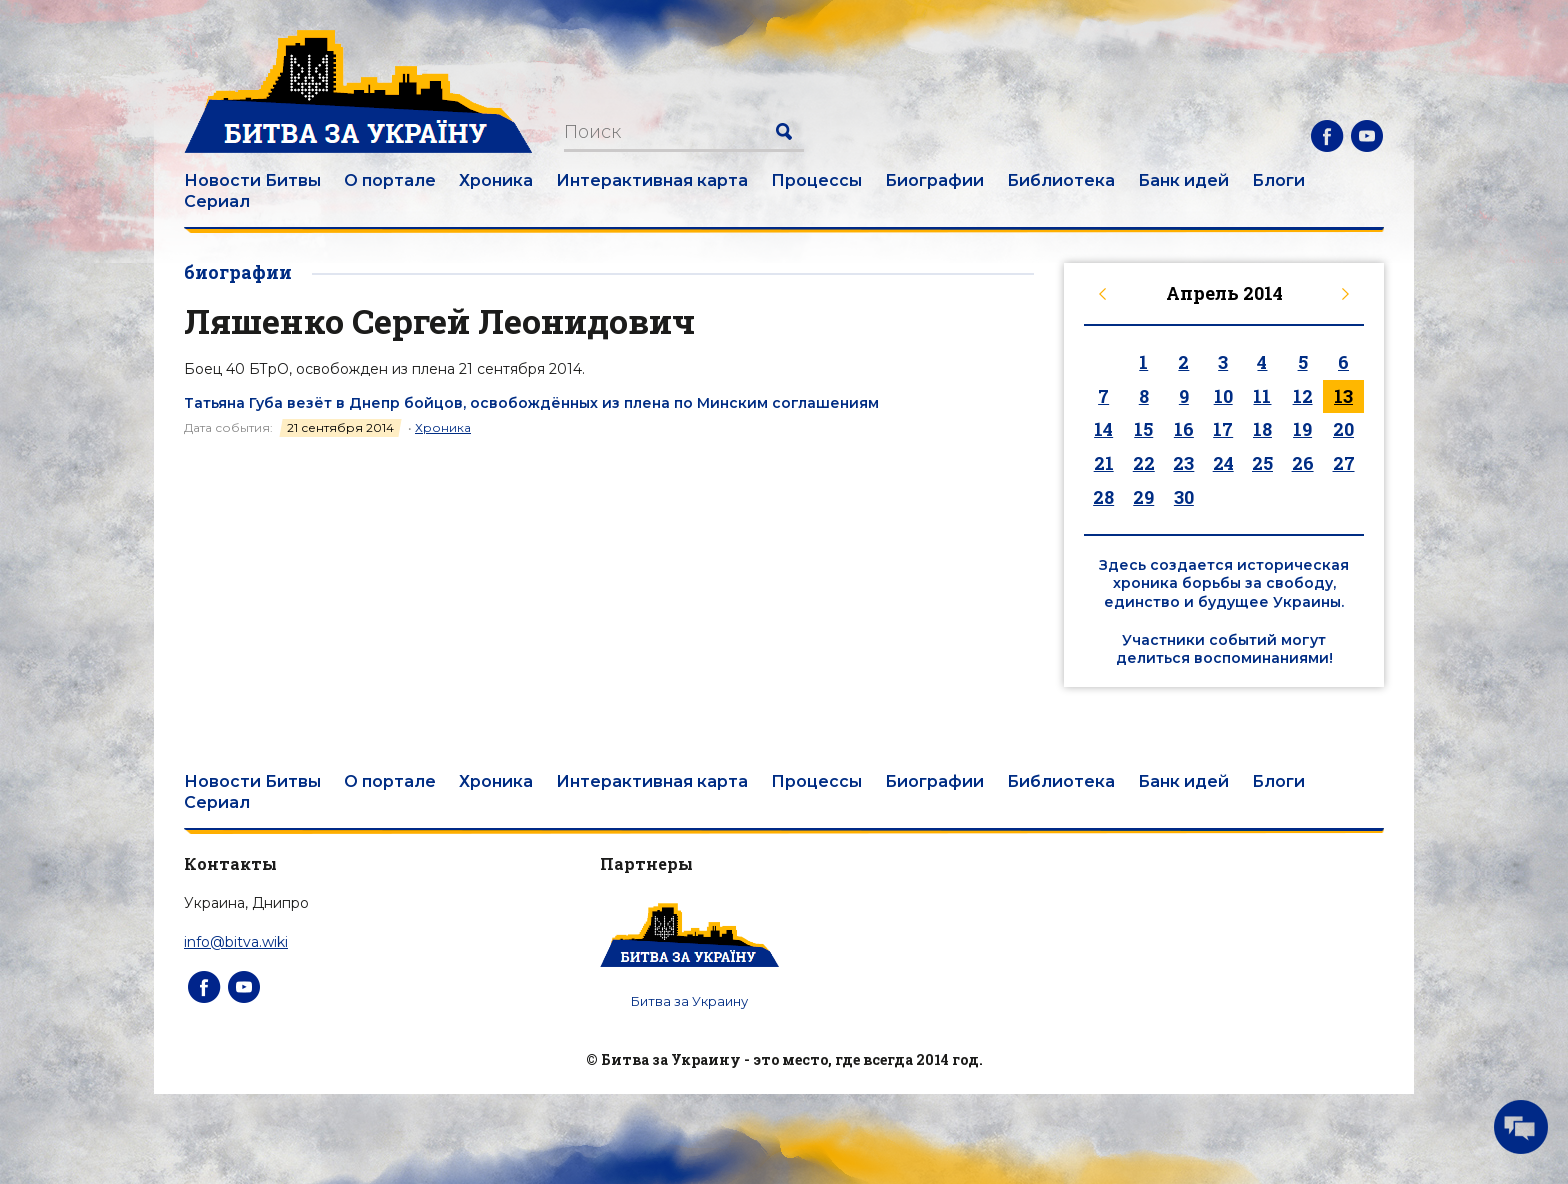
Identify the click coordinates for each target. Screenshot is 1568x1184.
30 (1184, 497)
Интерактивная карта (652, 180)
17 (1223, 429)
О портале (390, 180)
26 (1303, 463)
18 (1262, 429)
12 (1303, 396)
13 (1343, 396)
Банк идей (1183, 180)
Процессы (816, 180)
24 (1223, 463)
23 (1183, 463)
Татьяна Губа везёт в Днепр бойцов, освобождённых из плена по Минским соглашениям (531, 403)
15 (1143, 429)
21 (1104, 463)
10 (1223, 396)
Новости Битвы (252, 180)
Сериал (217, 201)
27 (1344, 463)
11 (1262, 396)
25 (1262, 463)
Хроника (496, 180)
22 (1144, 463)
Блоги (1278, 180)
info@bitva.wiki (236, 942)
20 (1343, 429)
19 (1302, 429)
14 (1103, 429)
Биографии (934, 180)
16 (1184, 429)
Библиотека (1061, 180)
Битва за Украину (689, 1001)
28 (1103, 497)
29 (1143, 497)
